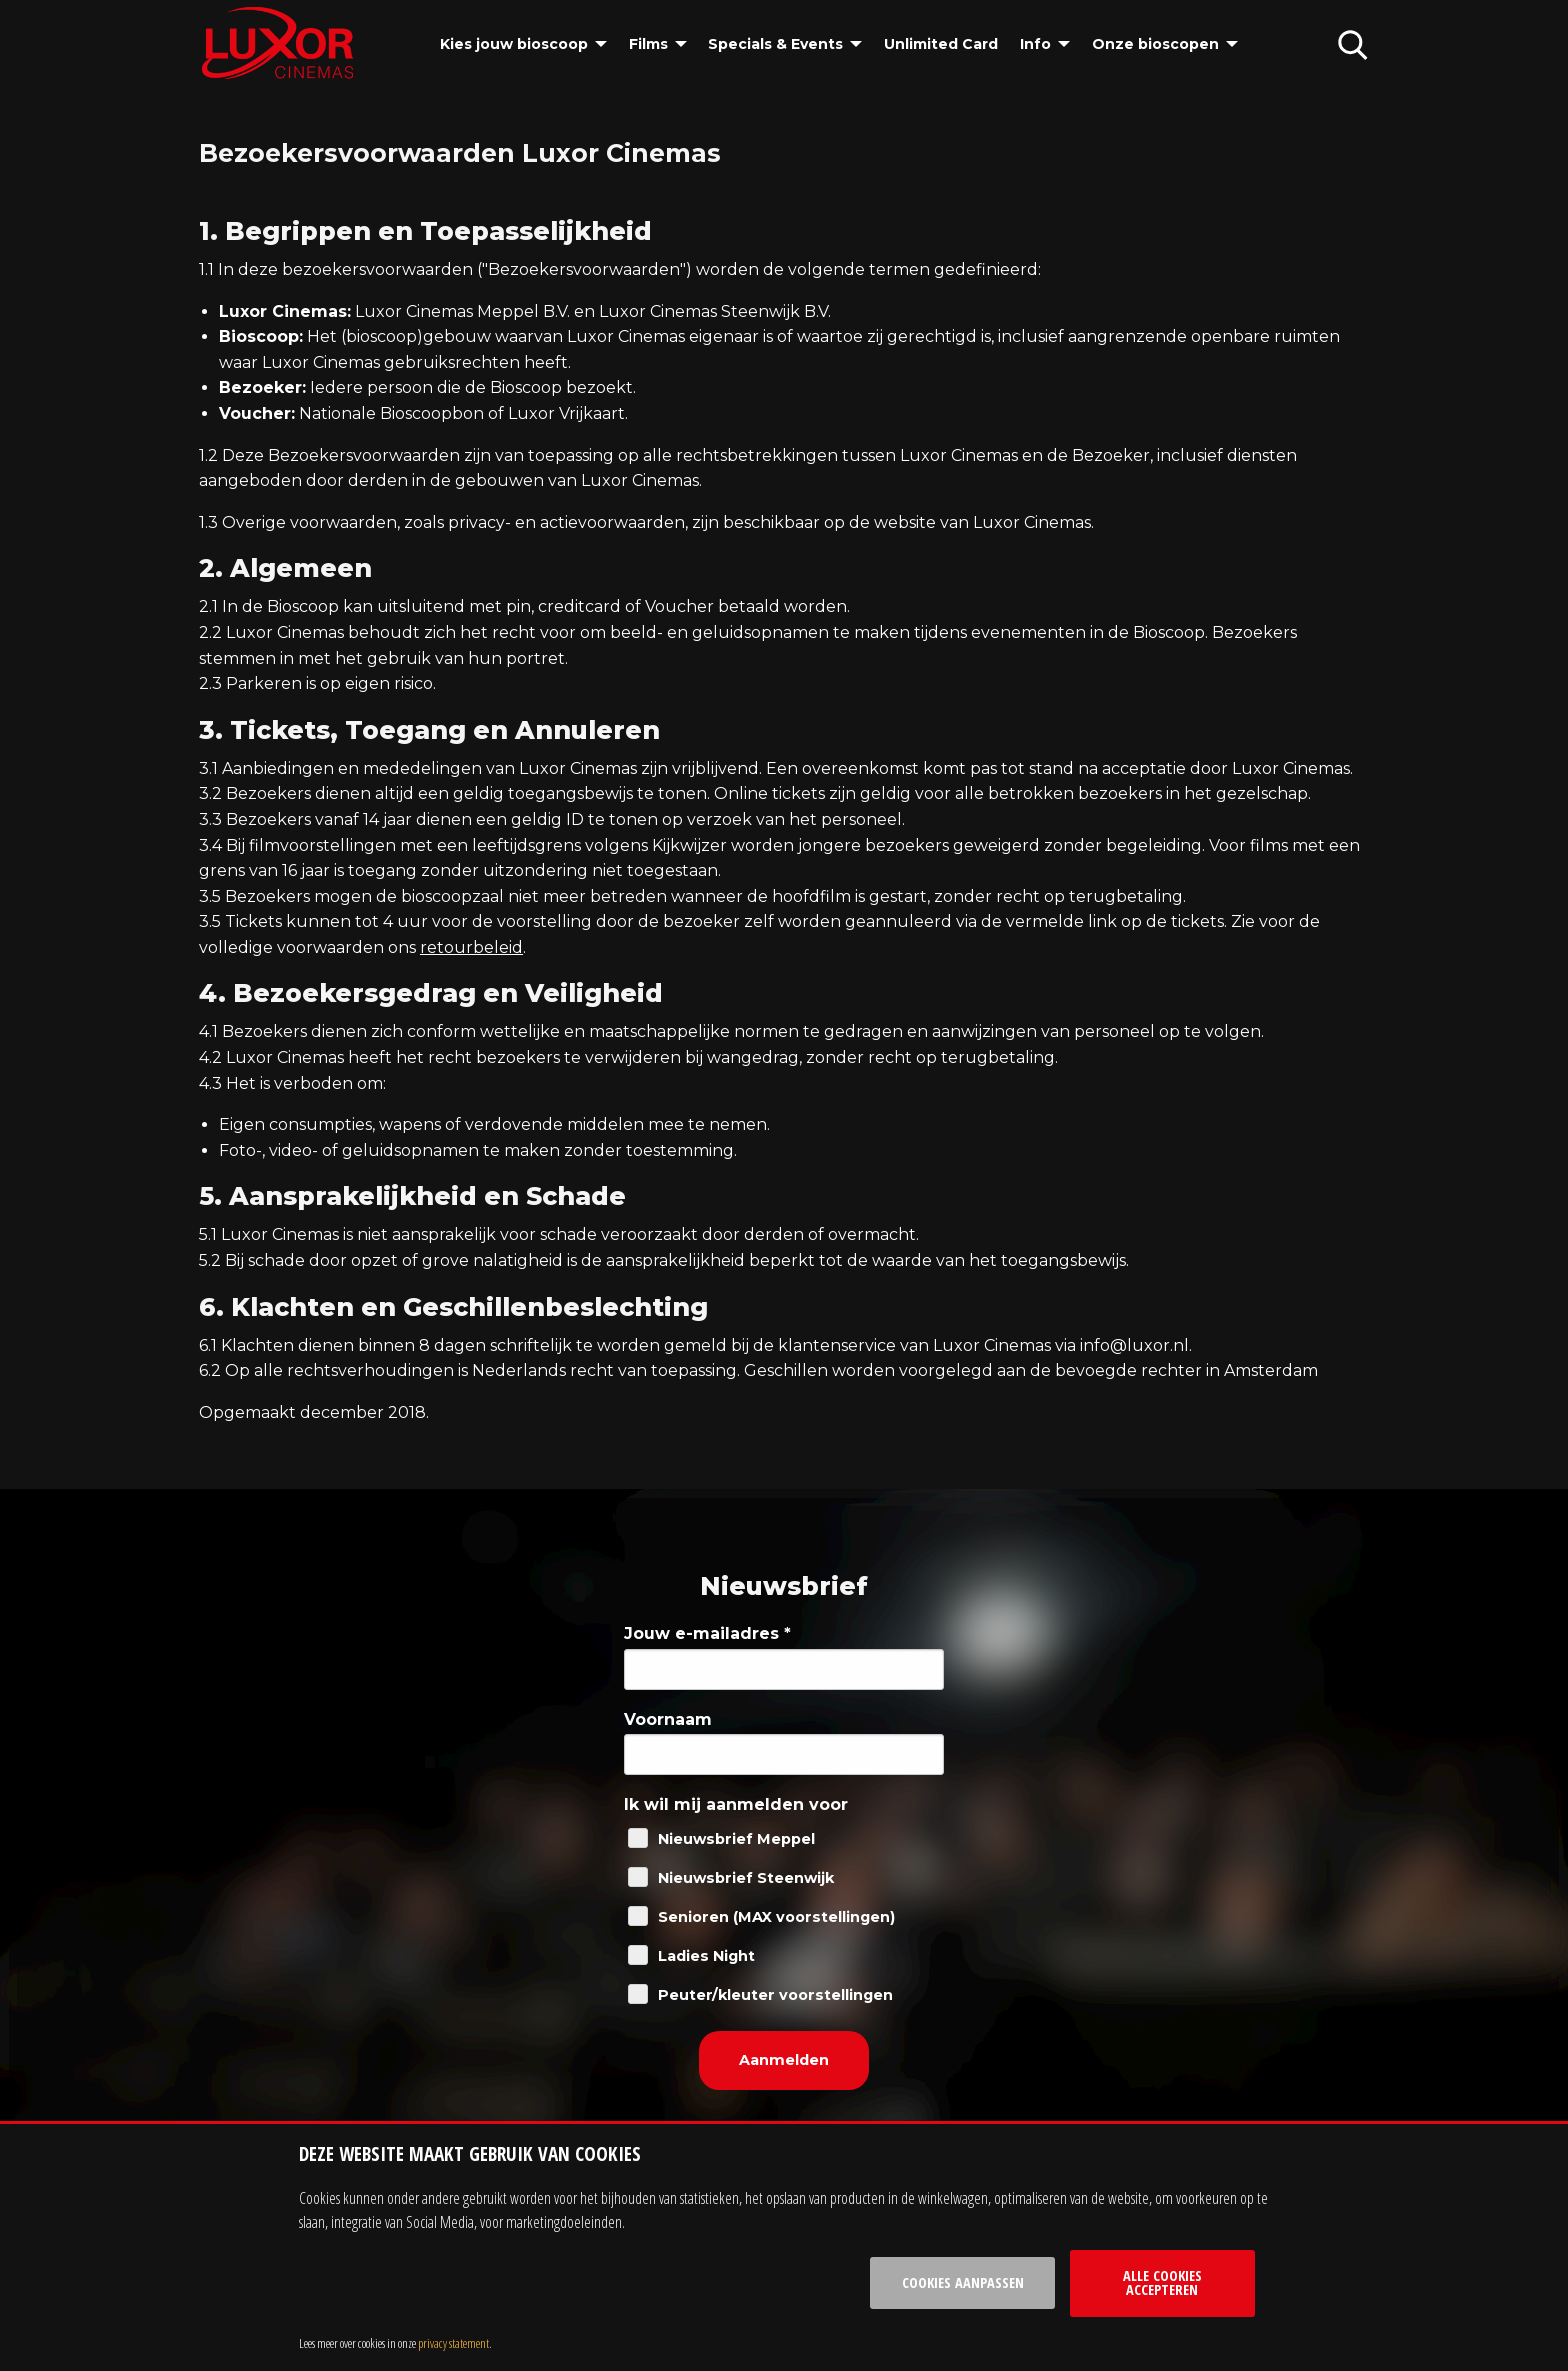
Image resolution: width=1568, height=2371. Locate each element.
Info (1035, 44)
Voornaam (668, 1719)
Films (648, 44)
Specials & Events (775, 44)
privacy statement (453, 2343)
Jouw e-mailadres (707, 1633)
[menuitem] (523, 44)
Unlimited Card (941, 44)
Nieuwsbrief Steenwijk (746, 1878)
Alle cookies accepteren (1162, 2282)
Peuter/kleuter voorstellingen (775, 1995)
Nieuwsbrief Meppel (736, 1839)
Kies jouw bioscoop (514, 44)
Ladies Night (706, 1956)
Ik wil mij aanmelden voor (736, 1804)
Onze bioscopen (1155, 44)
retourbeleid (471, 947)
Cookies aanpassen (963, 2282)
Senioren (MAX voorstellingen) (776, 1917)
